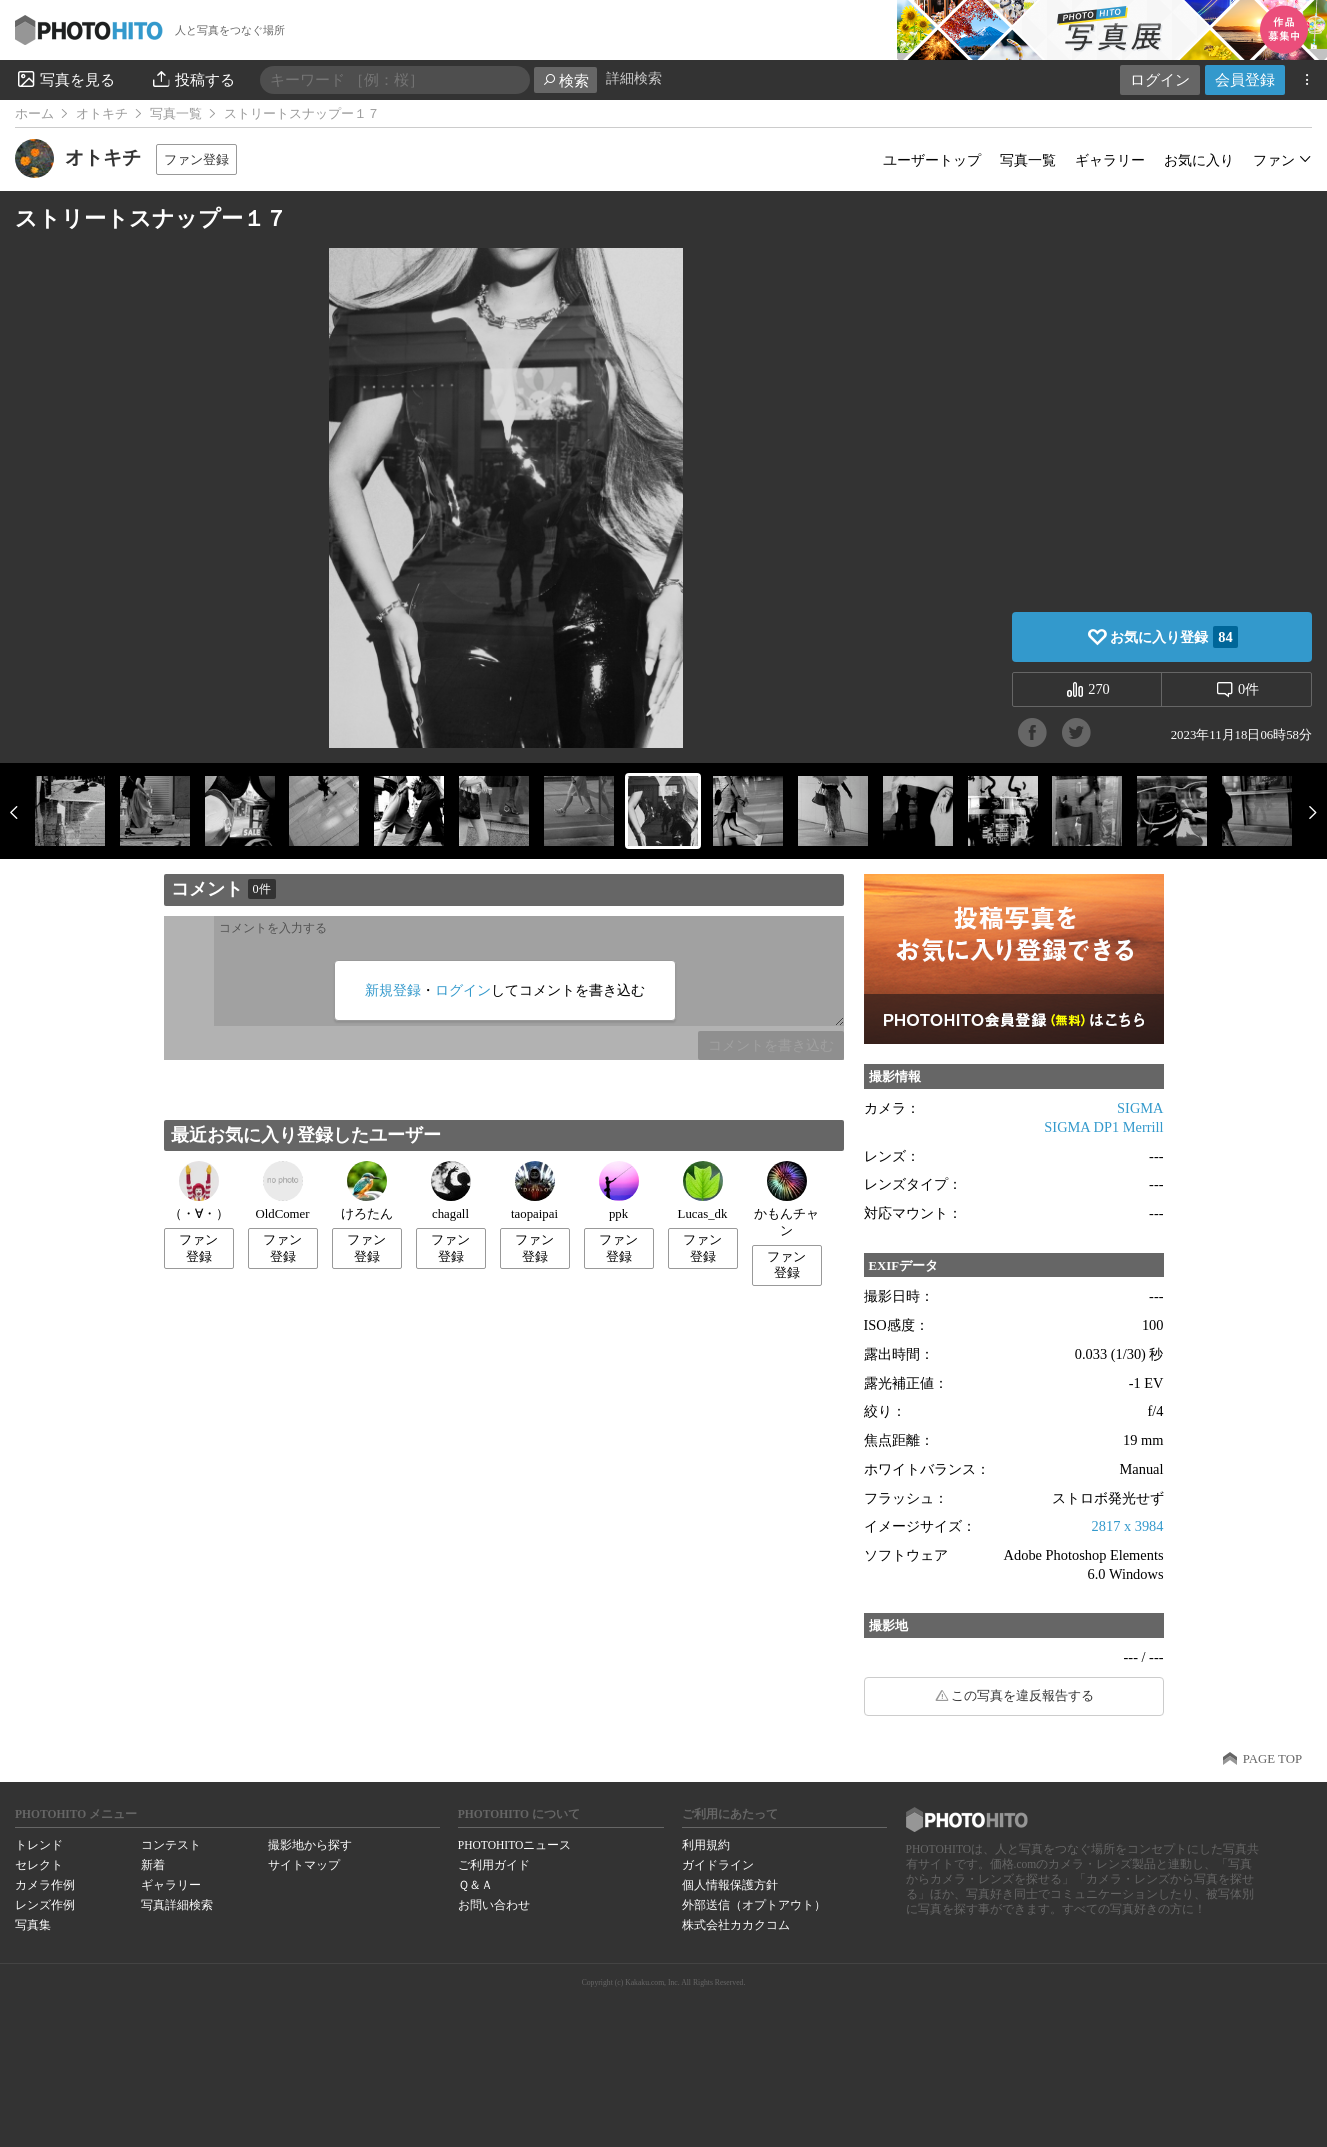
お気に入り (1199, 160)
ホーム (34, 114)
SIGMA (1140, 1108)
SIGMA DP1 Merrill (1103, 1127)
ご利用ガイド (494, 1865)
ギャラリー (1110, 160)
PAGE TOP (1272, 1759)
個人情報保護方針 (730, 1885)
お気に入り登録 (1173, 637)
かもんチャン (786, 1199)
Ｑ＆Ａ (475, 1885)
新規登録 (393, 990)
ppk (619, 1191)
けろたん (367, 1191)
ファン (1274, 160)
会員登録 (1245, 79)
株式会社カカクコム (736, 1925)
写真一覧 (176, 114)
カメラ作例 (45, 1885)
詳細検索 (634, 78)
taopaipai (534, 1191)
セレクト (39, 1865)
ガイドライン (718, 1865)
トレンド (39, 1845)
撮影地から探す (310, 1845)
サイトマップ (304, 1865)
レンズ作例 (45, 1905)
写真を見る (65, 79)
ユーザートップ (932, 160)
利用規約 (706, 1845)
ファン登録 (196, 159)
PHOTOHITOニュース (514, 1845)
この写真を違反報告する (1022, 1696)
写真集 (33, 1925)
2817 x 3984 (1128, 1526)
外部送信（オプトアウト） (754, 1905)
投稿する (192, 79)
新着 (153, 1865)
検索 (565, 80)
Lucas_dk (703, 1191)
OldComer (282, 1191)
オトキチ (102, 114)
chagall (451, 1191)
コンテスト (171, 1845)
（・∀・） (199, 1191)
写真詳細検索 (177, 1905)
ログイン (1160, 79)
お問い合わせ (494, 1905)
